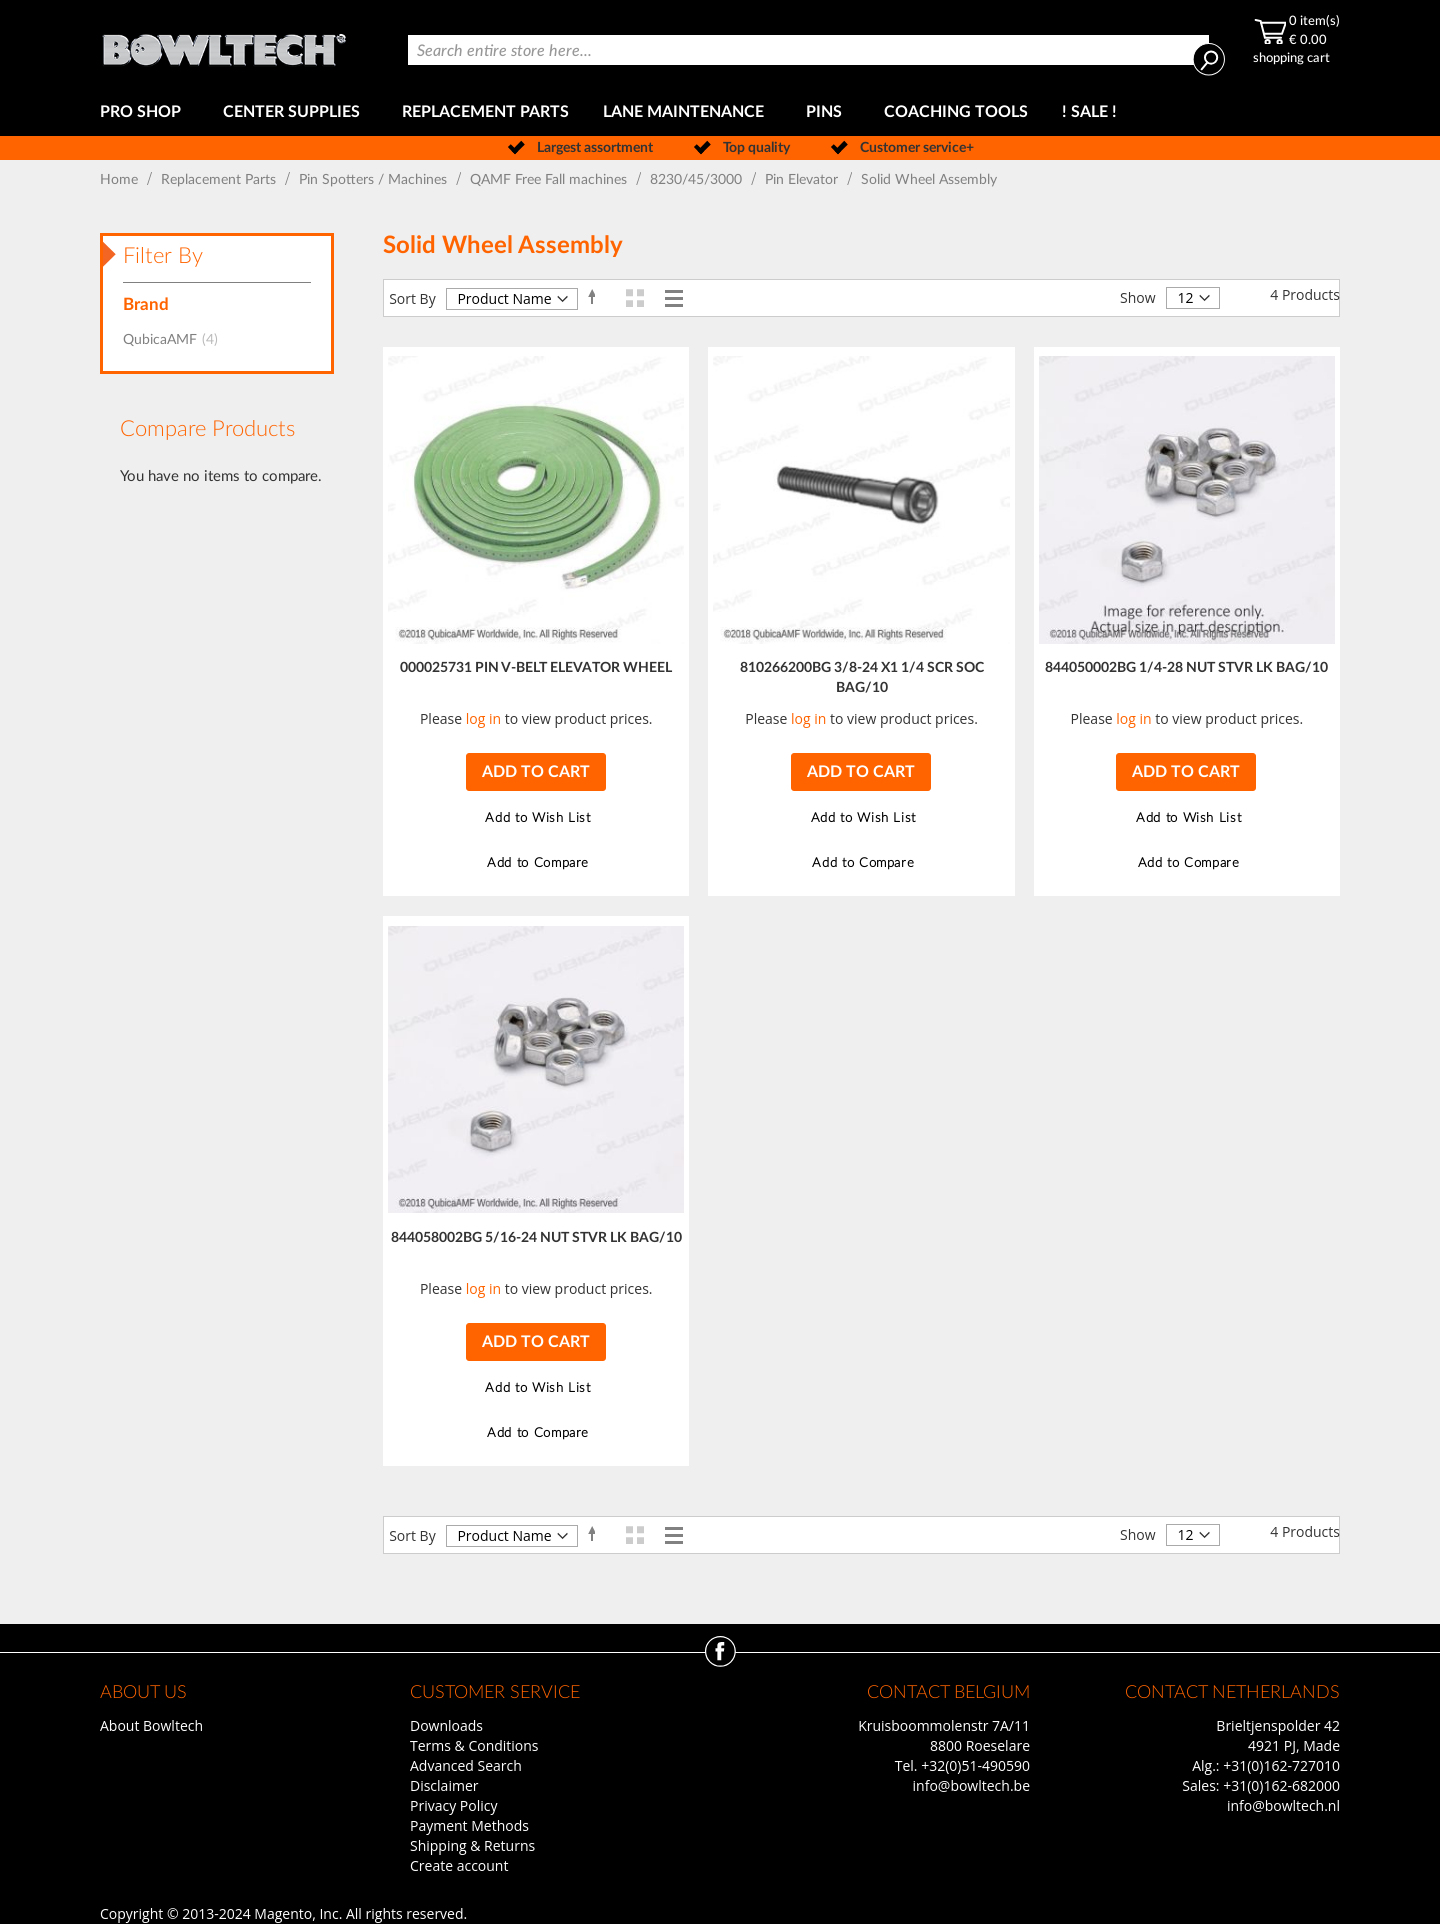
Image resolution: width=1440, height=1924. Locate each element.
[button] (535, 818)
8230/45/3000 (698, 180)
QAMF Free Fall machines (550, 180)
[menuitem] (144, 112)
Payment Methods (469, 1825)
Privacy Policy (453, 1805)
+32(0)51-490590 (975, 1765)
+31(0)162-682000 (1281, 1785)
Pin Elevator (803, 180)
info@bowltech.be (971, 1785)
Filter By (163, 256)
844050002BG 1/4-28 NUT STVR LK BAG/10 (1186, 668)
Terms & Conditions (474, 1745)
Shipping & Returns (472, 1845)
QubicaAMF (176, 340)
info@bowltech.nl (1283, 1805)
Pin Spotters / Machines (375, 180)
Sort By (412, 298)
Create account (459, 1865)
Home (121, 180)
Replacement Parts (220, 180)
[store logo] (224, 44)
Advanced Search (466, 1765)
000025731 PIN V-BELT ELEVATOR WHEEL (536, 668)
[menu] (720, 112)
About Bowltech (151, 1725)
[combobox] (808, 50)
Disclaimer (444, 1785)
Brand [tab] (146, 304)
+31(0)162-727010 (1281, 1765)
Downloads (446, 1725)
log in (483, 718)
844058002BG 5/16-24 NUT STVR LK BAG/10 (536, 1238)
